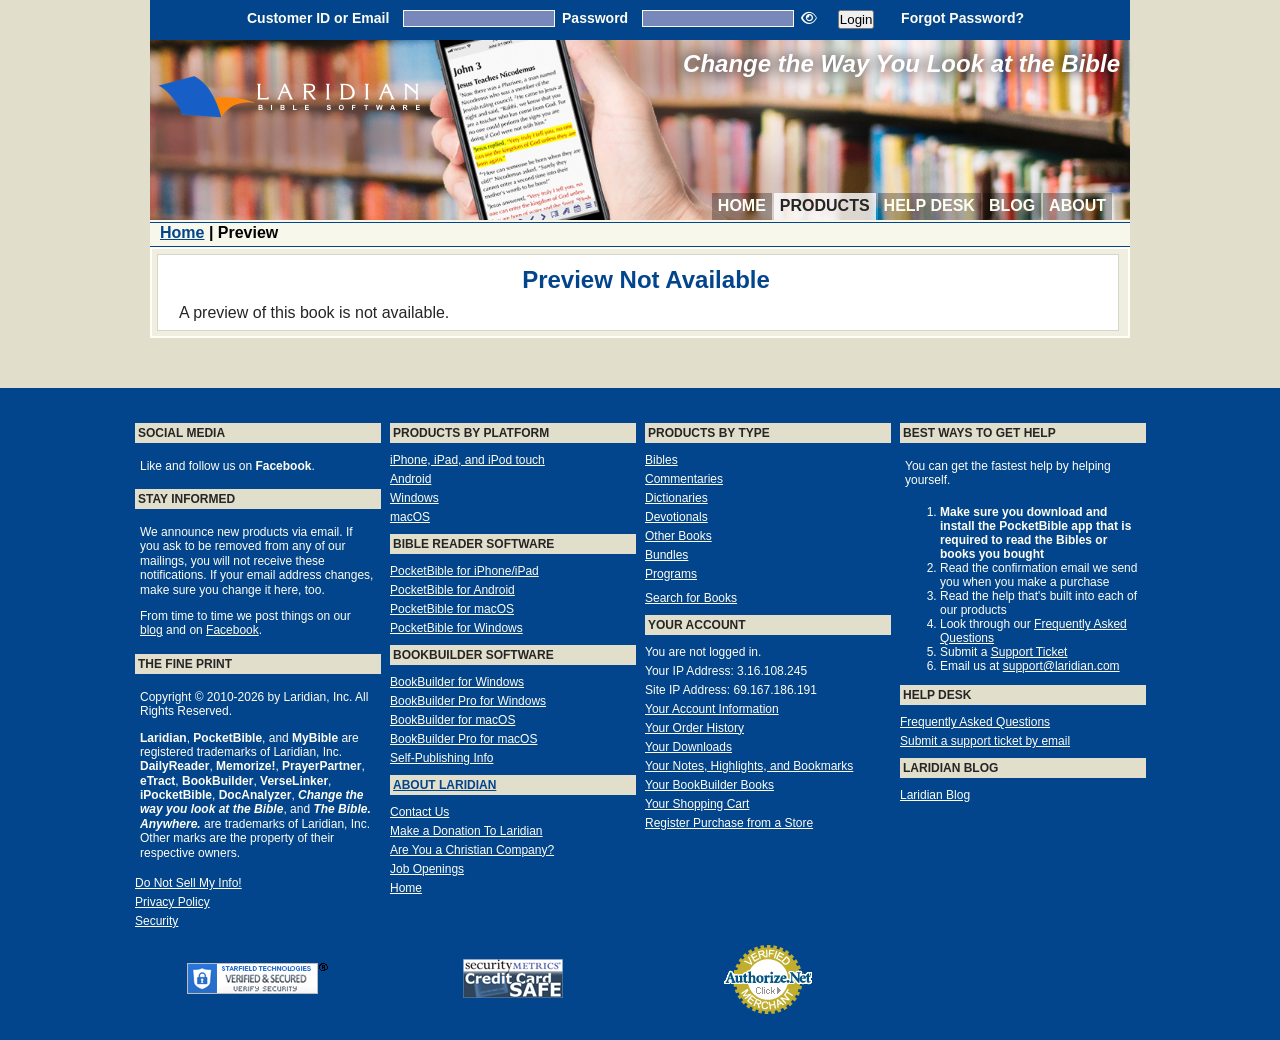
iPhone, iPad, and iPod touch (467, 460)
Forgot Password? (962, 18)
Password (595, 18)
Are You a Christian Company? (472, 850)
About (1077, 205)
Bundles (666, 555)
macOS (410, 517)
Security (156, 921)
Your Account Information (712, 709)
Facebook (232, 630)
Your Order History (694, 728)
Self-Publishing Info (441, 758)
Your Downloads (688, 747)
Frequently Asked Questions (975, 722)
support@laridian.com (1061, 666)
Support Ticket (1029, 652)
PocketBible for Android (452, 590)
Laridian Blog (935, 795)
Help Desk (929, 205)
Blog (1012, 205)
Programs (671, 574)
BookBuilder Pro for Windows (468, 701)
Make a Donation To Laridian (466, 831)
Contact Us (419, 812)
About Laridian (444, 785)
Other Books (678, 536)
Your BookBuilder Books (709, 785)
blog (151, 630)
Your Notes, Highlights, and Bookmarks (749, 766)
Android (410, 479)
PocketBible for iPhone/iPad (464, 571)
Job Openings (427, 869)
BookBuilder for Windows (457, 682)
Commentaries (684, 479)
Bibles (661, 460)
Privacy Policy (172, 902)
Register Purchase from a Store (729, 823)
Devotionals (676, 517)
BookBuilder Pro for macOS (463, 739)
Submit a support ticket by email (985, 741)
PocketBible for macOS (452, 609)
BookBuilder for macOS (452, 720)
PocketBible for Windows (456, 628)
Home (742, 205)
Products (825, 205)
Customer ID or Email (318, 18)
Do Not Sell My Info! (188, 883)
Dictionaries (676, 498)
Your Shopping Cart (697, 804)
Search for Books (691, 598)
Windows (414, 498)
